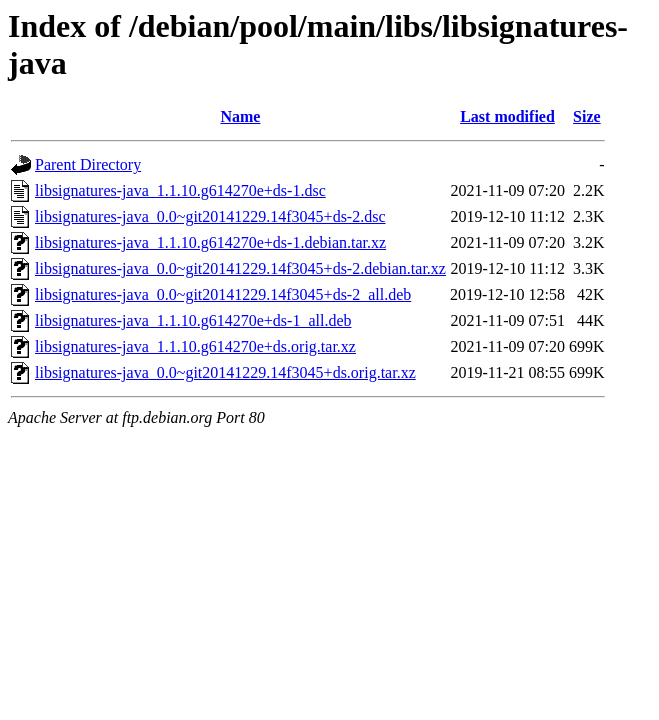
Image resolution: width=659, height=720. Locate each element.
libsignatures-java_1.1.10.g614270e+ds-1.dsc (180, 190)
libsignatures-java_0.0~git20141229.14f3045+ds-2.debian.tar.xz (240, 268)
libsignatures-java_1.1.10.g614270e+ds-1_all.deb (193, 320)
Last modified (507, 116)
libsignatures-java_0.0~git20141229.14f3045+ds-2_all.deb (223, 294)
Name (240, 116)
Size (587, 116)
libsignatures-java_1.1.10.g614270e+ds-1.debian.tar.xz (210, 242)
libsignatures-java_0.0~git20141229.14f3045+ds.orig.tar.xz (225, 372)
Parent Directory (88, 164)
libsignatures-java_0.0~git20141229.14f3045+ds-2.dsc (210, 216)
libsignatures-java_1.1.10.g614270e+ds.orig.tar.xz (195, 346)
